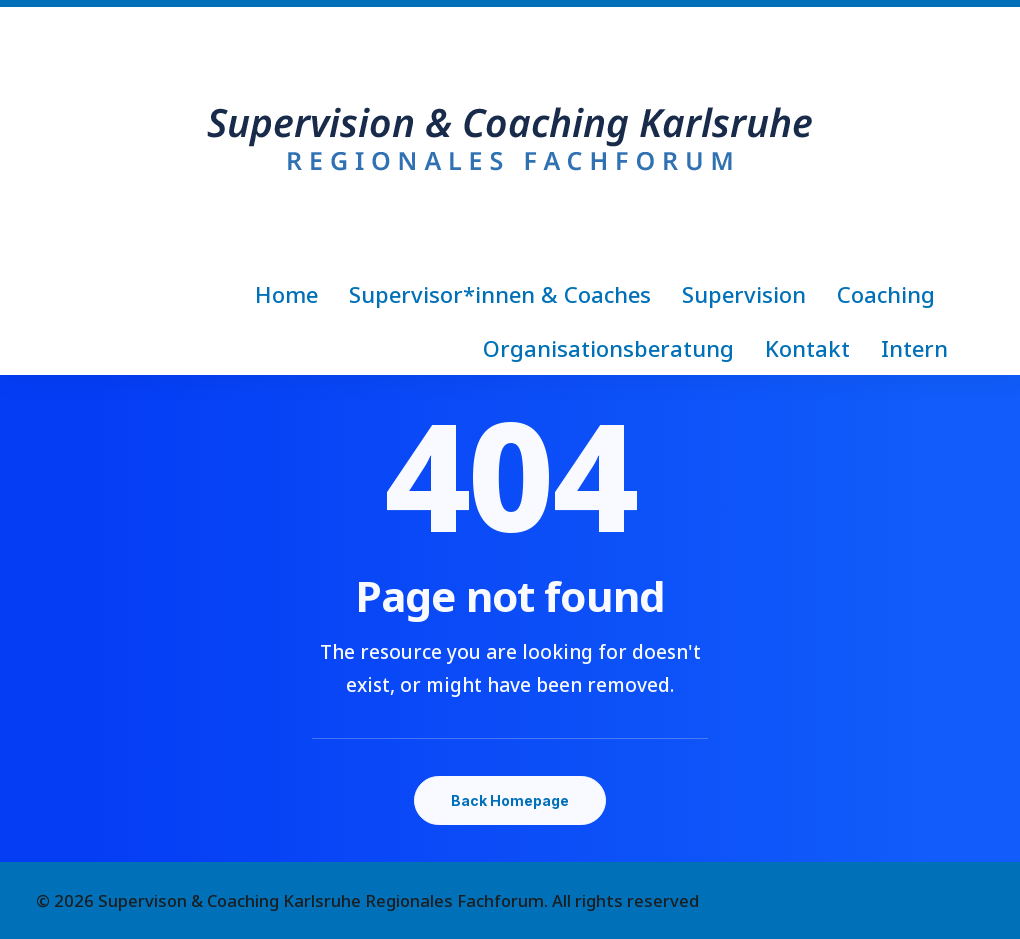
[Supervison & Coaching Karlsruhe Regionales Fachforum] (510, 137)
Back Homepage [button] (510, 800)
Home (286, 294)
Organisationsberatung (608, 348)
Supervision (744, 294)
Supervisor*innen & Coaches (500, 294)
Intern (914, 348)
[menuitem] (293, 294)
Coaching (886, 294)
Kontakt (807, 348)
